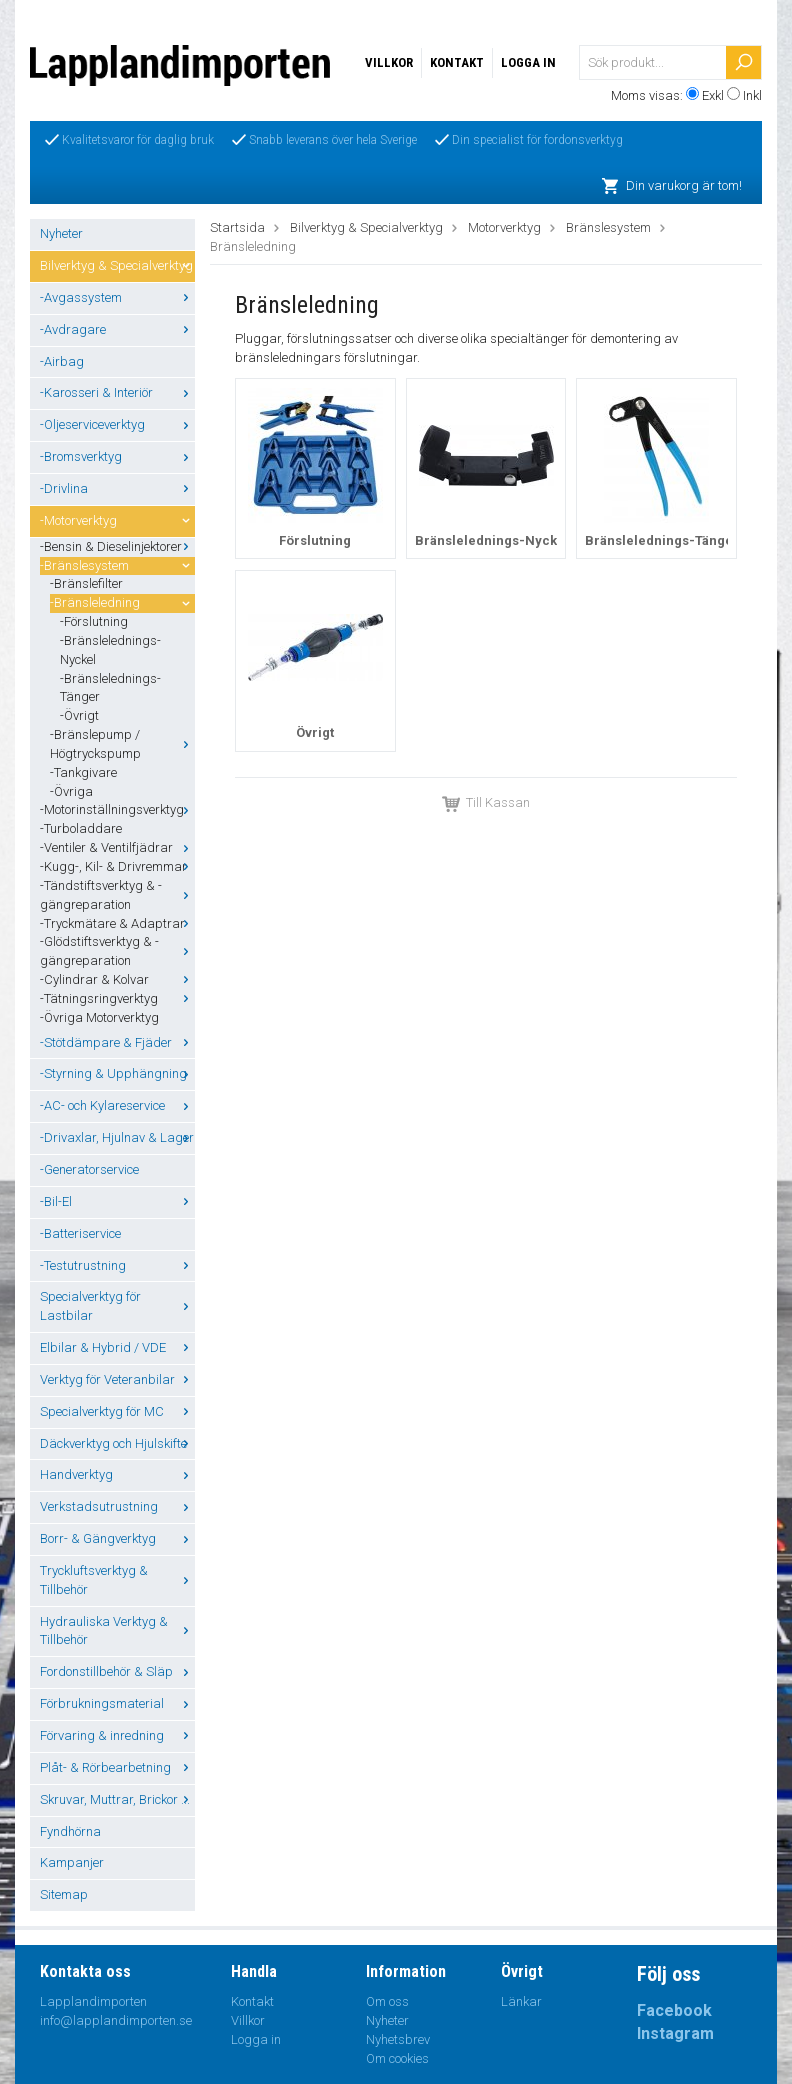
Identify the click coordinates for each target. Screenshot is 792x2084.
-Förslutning (94, 621)
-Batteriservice (80, 1233)
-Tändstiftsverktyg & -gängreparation (117, 895)
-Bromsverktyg (117, 456)
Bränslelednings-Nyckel (492, 540)
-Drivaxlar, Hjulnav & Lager (117, 1137)
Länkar (521, 2001)
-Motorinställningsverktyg (117, 809)
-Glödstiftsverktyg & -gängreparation (117, 951)
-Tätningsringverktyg (117, 998)
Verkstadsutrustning (117, 1506)
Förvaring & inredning (117, 1735)
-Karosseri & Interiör (117, 392)
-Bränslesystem (117, 565)
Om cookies (397, 2058)
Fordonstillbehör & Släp (117, 1671)
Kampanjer (72, 1862)
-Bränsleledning (122, 602)
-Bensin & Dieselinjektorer (117, 546)
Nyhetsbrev (398, 2039)
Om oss (387, 2001)
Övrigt (315, 732)
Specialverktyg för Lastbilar (117, 1306)
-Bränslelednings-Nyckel (110, 650)
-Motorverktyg (117, 520)
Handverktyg (117, 1474)
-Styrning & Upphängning (117, 1073)
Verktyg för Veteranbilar (117, 1379)
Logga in (528, 62)
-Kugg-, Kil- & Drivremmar (117, 866)
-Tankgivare (83, 772)
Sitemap (64, 1894)
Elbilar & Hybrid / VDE (117, 1347)
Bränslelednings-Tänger (662, 540)
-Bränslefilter (86, 583)
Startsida (237, 227)
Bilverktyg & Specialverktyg (117, 265)
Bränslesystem (608, 227)
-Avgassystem (117, 297)
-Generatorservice (89, 1169)
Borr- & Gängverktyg (117, 1538)
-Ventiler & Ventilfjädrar (117, 847)
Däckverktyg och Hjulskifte (117, 1443)
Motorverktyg (504, 227)
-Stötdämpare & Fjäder (117, 1042)
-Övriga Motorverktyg (99, 1017)
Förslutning (315, 540)
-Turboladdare (81, 828)
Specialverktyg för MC (117, 1411)
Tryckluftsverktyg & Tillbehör (117, 1580)
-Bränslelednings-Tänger (110, 688)
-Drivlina (117, 488)
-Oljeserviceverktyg (117, 424)
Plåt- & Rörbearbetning (117, 1767)
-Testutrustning (117, 1265)
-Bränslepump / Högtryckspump (122, 744)
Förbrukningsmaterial (117, 1703)
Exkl (713, 95)
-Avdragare (117, 329)
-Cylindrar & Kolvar (117, 979)
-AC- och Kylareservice (117, 1105)
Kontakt (457, 62)
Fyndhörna (70, 1831)
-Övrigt (79, 715)
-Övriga (71, 791)
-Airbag (62, 361)
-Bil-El (117, 1201)
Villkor (389, 62)
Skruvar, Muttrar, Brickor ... (117, 1799)
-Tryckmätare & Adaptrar (117, 923)
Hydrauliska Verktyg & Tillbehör (117, 1631)
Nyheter (61, 233)
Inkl (752, 95)
